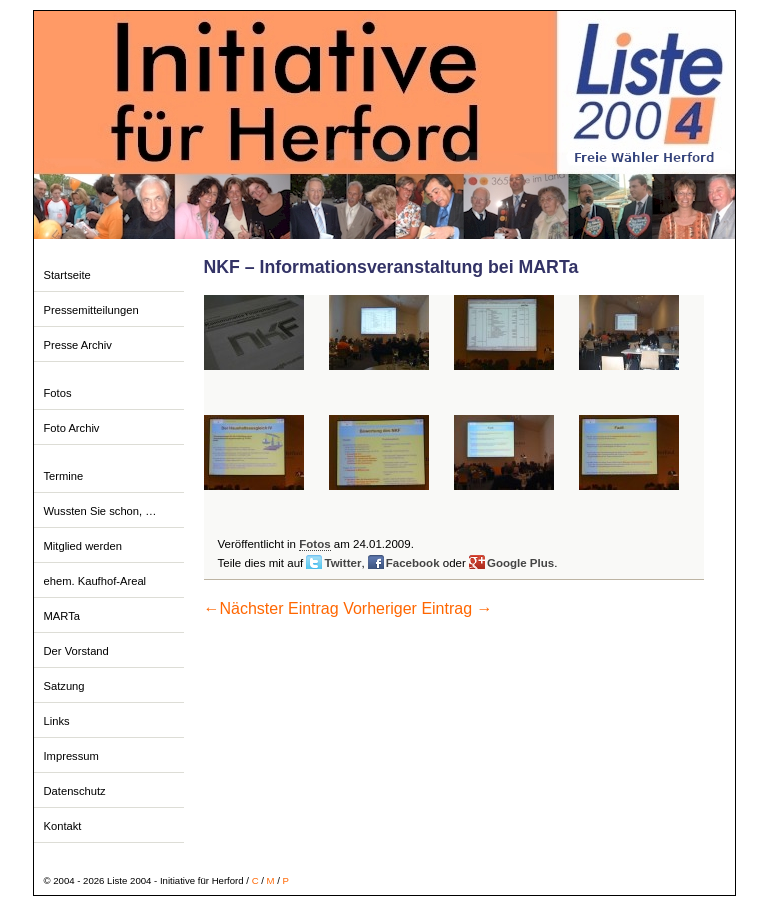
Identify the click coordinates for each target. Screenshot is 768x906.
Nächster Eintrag (271, 608)
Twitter (342, 563)
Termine (64, 476)
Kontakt (63, 826)
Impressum (71, 756)
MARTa (62, 616)
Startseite (67, 275)
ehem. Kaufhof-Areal (95, 581)
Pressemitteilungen (91, 310)
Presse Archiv (78, 345)
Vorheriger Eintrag (417, 608)
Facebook (413, 563)
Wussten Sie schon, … (100, 511)
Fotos (58, 393)
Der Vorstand (76, 651)
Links (57, 721)
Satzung (64, 686)
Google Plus (520, 563)
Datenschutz (75, 791)
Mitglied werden (83, 546)
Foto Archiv (72, 428)
